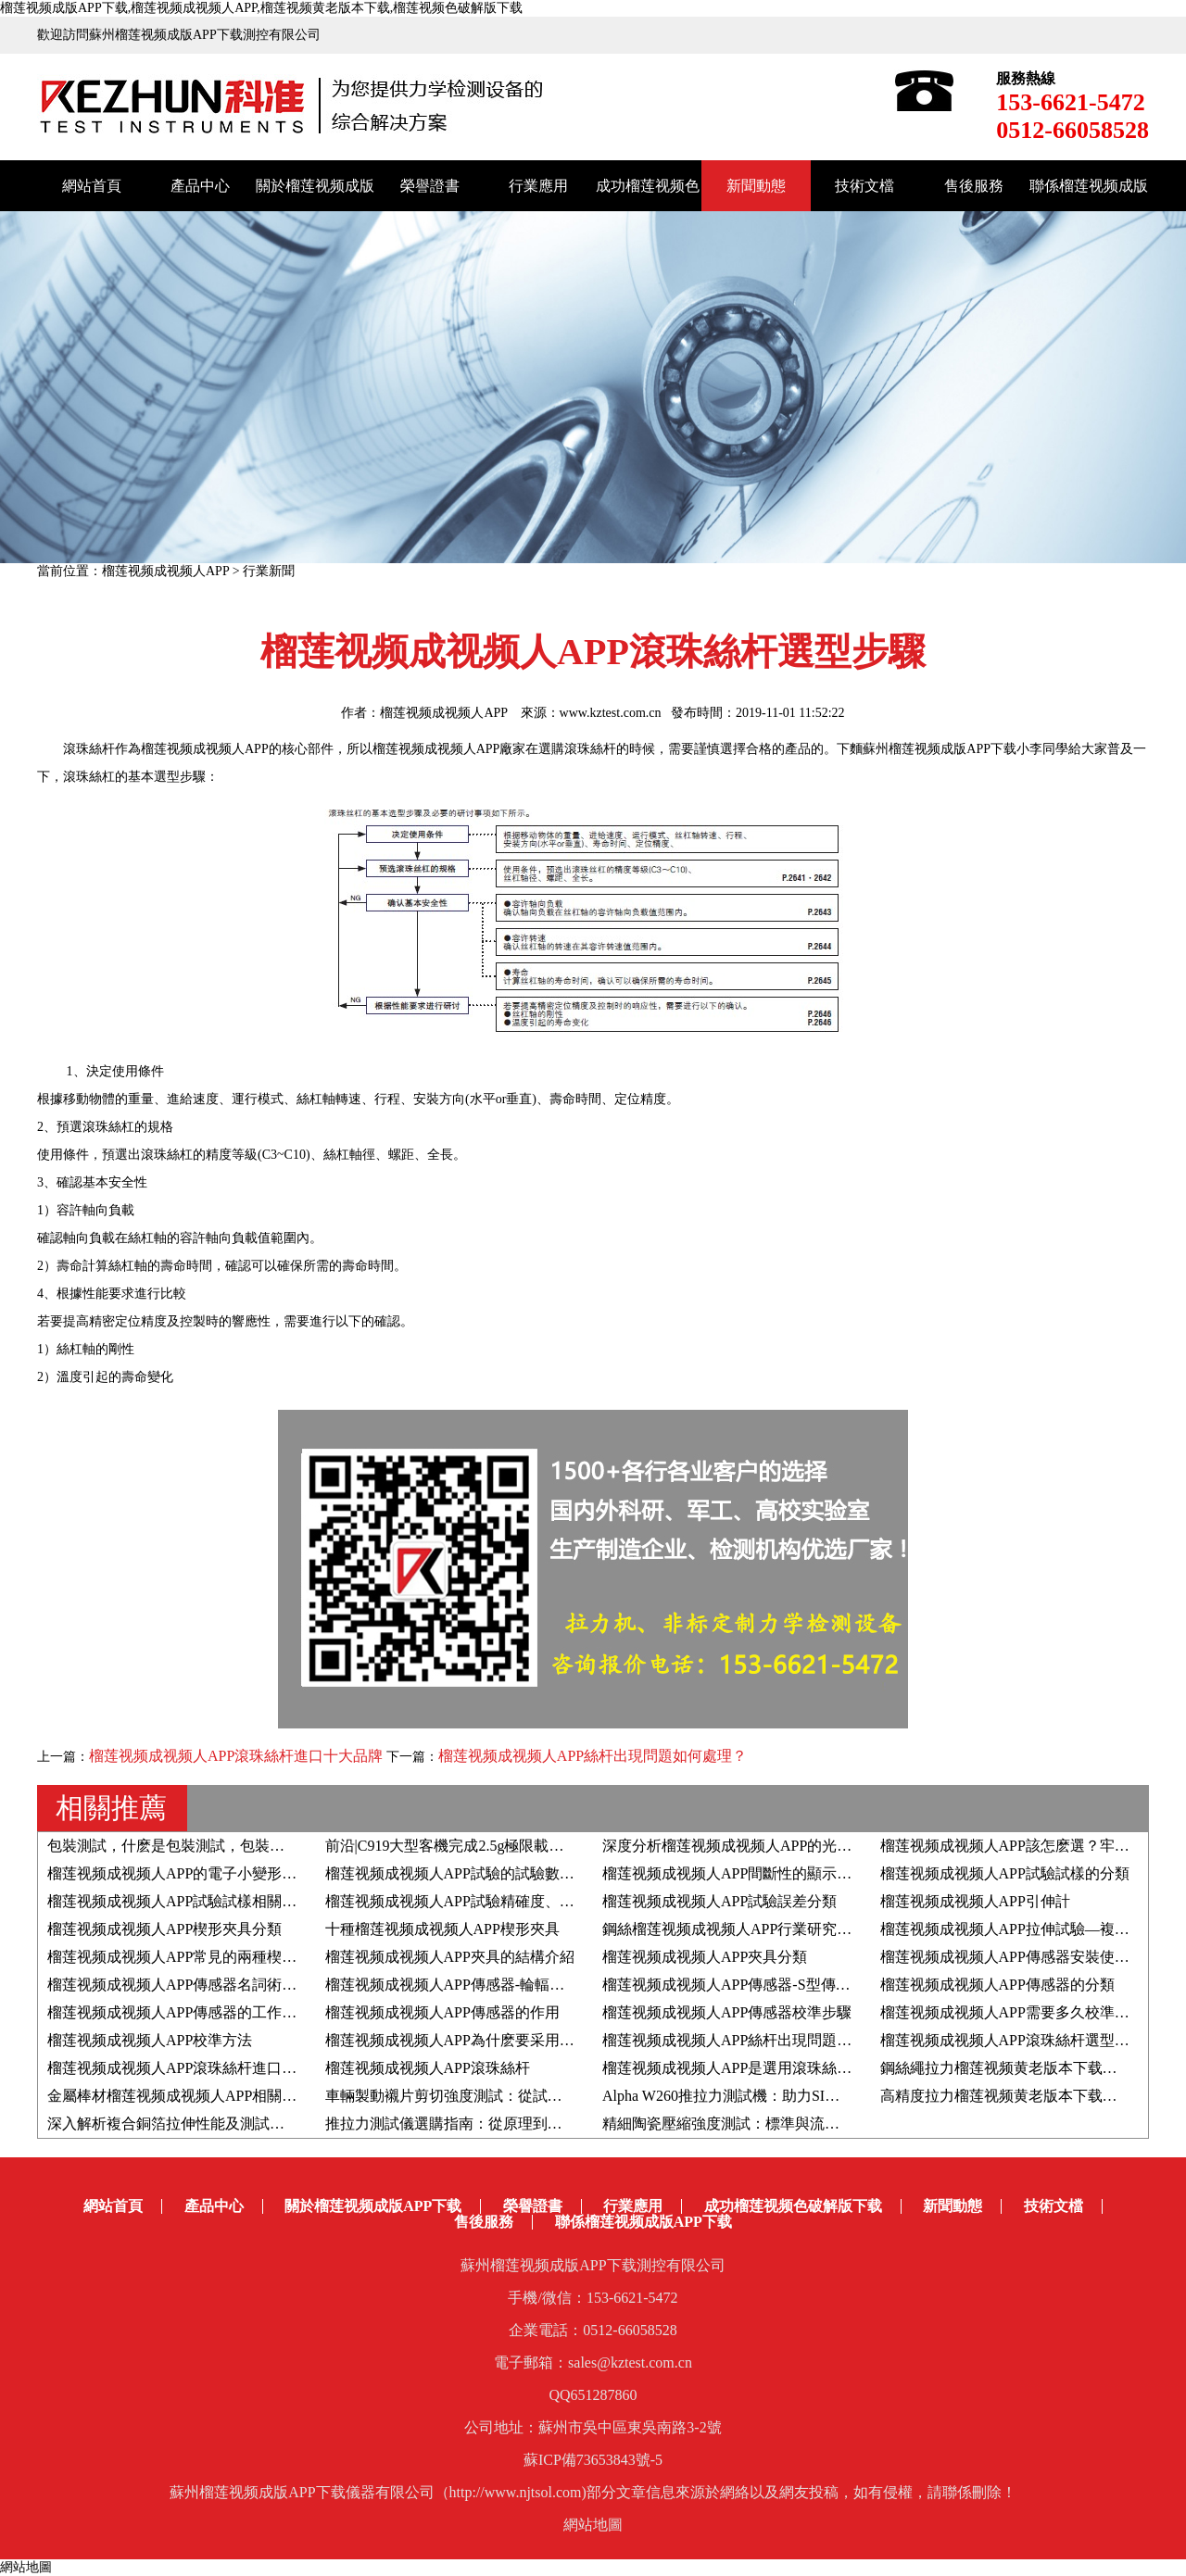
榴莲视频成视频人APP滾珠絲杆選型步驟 (1012, 2040)
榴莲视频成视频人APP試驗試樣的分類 (1004, 1873)
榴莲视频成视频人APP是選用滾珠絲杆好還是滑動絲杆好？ (793, 2068)
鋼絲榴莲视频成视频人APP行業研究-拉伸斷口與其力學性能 (796, 1929)
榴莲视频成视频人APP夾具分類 (704, 1957)
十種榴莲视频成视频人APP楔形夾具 (442, 1929)
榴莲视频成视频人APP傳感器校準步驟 (727, 2012)
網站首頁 (91, 186)
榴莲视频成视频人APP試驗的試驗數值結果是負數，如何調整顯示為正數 (561, 1873)
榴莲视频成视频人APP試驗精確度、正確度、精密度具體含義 (524, 1901)
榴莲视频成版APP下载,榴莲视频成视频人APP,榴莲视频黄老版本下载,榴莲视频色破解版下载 (261, 8)
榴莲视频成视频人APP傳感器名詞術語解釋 (186, 1984)
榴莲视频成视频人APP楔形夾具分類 (164, 1929)
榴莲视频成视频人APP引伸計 (975, 1901)
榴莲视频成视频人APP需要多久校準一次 (1012, 2012)
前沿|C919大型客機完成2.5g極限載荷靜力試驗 (474, 1845)
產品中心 (200, 186)
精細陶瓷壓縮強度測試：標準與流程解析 (735, 2123)
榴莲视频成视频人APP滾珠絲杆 (427, 2068)
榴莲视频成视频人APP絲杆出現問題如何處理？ (756, 2040)
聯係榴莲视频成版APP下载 (643, 2222)
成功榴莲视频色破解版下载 (793, 2206)
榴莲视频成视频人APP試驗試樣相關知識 (179, 1901)
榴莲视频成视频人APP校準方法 (149, 2040)
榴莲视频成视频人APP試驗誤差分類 (719, 1901)
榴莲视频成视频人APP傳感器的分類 (997, 1984)
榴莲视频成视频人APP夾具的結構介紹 (449, 1957)
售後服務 (973, 186)
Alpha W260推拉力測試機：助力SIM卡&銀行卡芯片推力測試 (800, 2096)
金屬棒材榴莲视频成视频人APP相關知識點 (186, 2096)
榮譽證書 (430, 186)
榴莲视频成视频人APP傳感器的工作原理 (179, 2012)
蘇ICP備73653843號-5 (593, 2460)
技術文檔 (864, 186)
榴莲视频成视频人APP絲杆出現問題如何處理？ (592, 1756)
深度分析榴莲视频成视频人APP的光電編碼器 (749, 1845)
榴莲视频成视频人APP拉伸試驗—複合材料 (1019, 1929)
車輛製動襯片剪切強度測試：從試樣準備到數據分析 (495, 2096)
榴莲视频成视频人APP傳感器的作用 (442, 2012)
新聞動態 (756, 186)
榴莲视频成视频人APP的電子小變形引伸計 (186, 1873)
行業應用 (538, 186)
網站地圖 (593, 2524)
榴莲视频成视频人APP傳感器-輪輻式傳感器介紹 (482, 1984)
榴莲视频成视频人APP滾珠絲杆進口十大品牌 (236, 1756)
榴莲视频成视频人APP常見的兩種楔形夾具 (186, 1957)
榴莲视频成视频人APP (165, 571)
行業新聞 (269, 571)
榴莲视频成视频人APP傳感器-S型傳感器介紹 (748, 1984)
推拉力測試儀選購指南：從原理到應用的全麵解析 (488, 2123)
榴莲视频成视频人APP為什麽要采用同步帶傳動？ (487, 2040)
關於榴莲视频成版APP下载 (372, 2206)
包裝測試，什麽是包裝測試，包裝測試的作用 (195, 1845)
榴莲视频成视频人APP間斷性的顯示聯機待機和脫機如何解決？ (808, 1873)
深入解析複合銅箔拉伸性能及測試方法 (173, 2123)
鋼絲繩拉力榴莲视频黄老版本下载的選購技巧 (1028, 2068)
